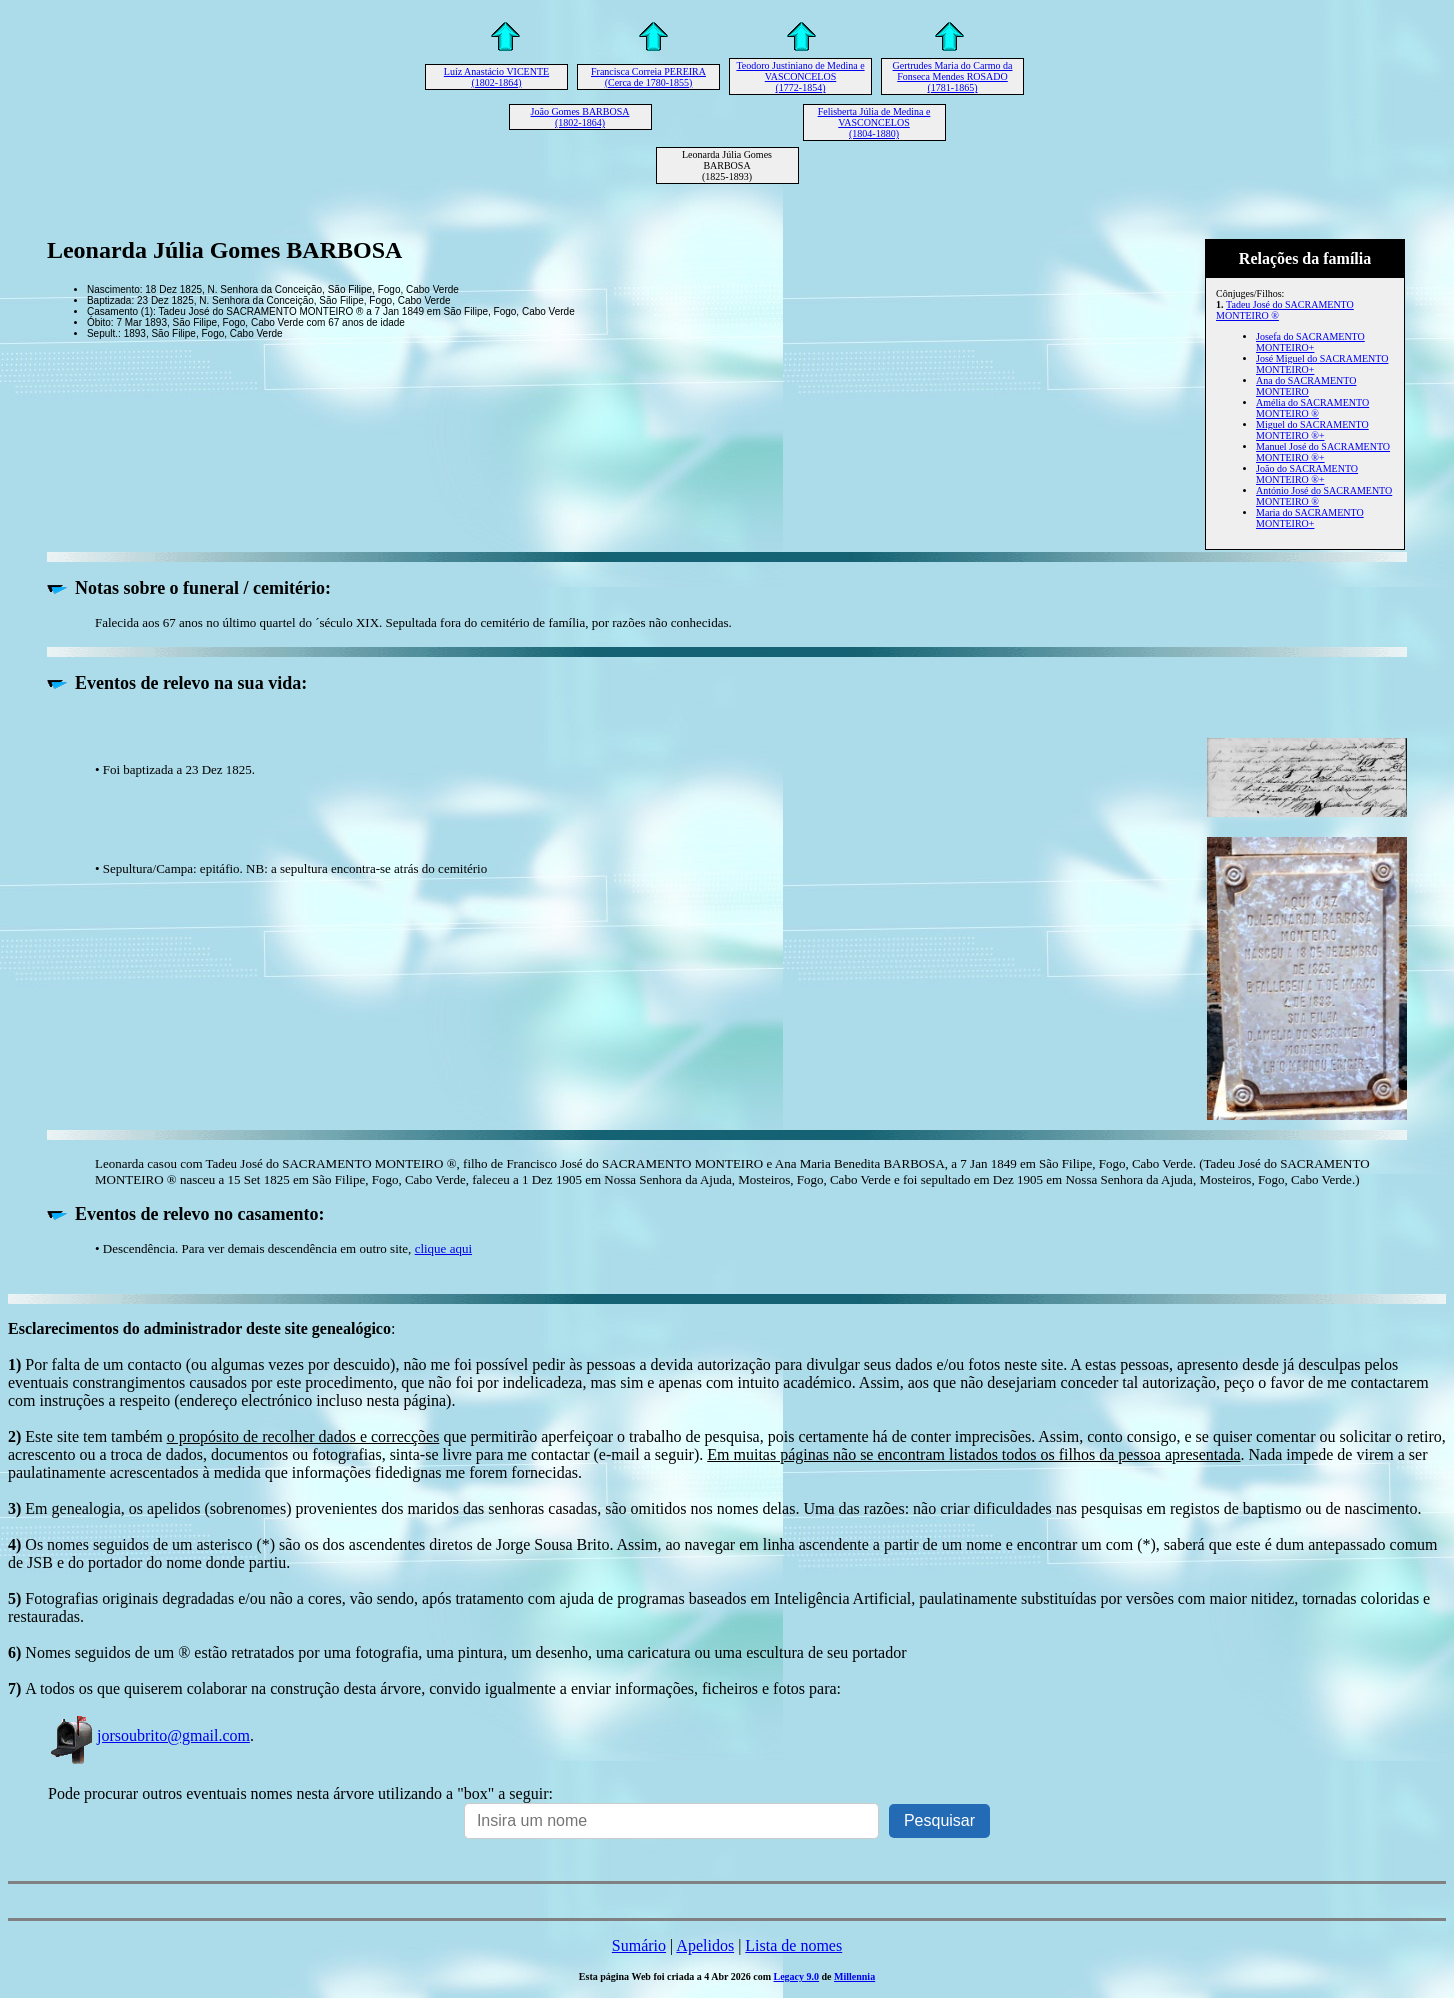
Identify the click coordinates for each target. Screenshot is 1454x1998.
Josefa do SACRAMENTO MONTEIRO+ (1310, 342)
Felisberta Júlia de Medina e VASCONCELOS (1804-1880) (874, 122)
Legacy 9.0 (796, 1976)
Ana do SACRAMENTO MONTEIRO (1306, 386)
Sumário (639, 1945)
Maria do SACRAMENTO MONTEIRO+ (1310, 518)
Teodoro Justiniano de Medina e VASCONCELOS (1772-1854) (800, 76)
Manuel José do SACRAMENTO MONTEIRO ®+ (1323, 452)
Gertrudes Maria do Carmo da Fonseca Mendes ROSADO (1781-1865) (953, 76)
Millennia (854, 1976)
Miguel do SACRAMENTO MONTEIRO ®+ (1312, 430)
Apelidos (705, 1945)
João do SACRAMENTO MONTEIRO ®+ (1307, 474)
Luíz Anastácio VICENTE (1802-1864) (496, 77)
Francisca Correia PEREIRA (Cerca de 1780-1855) (648, 77)
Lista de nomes (793, 1945)
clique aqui (443, 1248)
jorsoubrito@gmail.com (149, 1735)
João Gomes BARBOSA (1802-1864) (580, 117)
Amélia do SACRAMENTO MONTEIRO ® (1312, 408)
